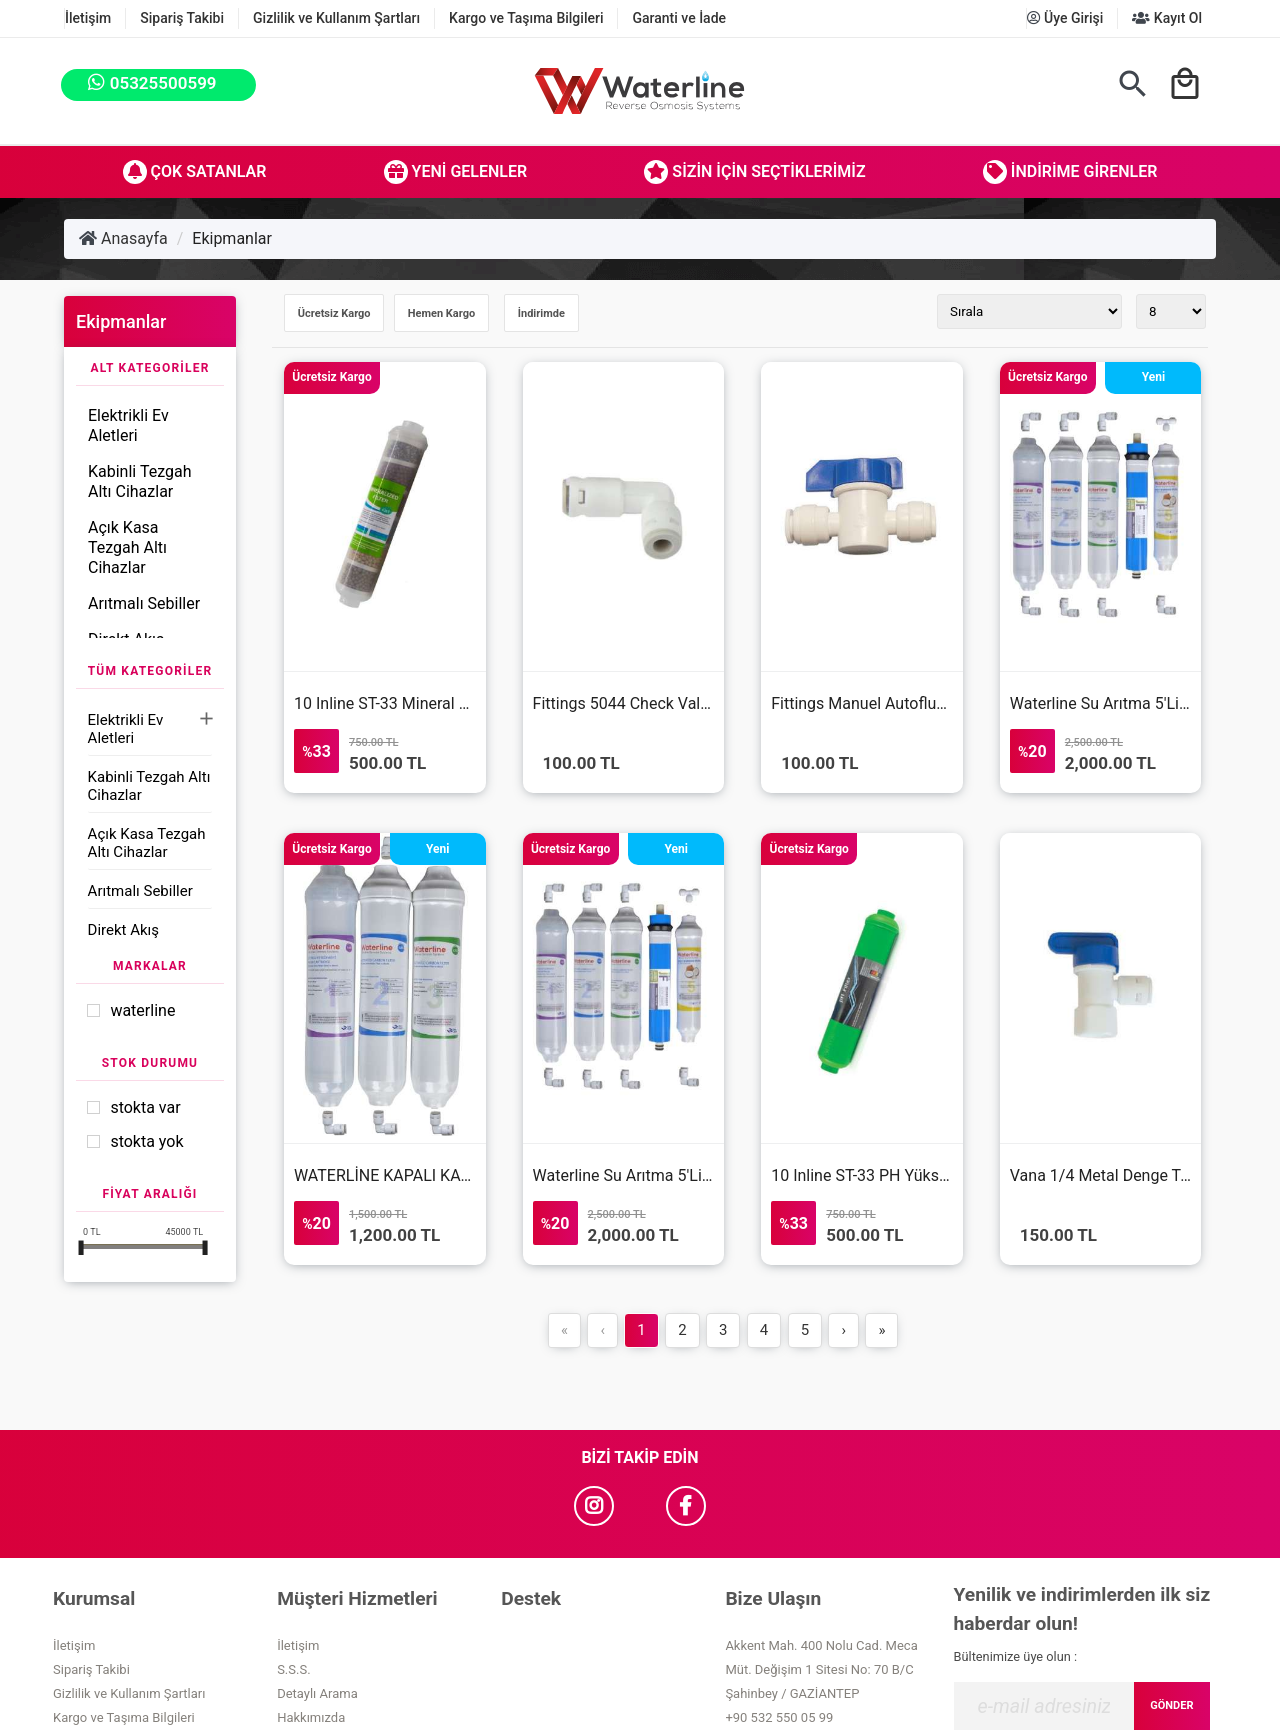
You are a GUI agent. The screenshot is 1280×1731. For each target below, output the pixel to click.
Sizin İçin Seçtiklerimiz (754, 172)
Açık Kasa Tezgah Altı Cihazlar (127, 547)
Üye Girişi (1065, 18)
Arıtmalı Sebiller (144, 603)
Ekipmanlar (232, 238)
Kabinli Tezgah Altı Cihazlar (139, 481)
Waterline (142, 1010)
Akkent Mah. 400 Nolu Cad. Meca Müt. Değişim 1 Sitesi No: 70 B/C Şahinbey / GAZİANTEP (821, 1669)
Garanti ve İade (679, 18)
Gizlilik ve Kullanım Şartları (336, 18)
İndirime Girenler (1070, 172)
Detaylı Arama (317, 1693)
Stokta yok (146, 1141)
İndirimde (541, 313)
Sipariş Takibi (182, 18)
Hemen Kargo (441, 313)
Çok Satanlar (195, 172)
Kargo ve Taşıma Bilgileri (526, 18)
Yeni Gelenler (456, 172)
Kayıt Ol (1167, 18)
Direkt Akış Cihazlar (123, 939)
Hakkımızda (311, 1717)
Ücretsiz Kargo (334, 313)
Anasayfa (123, 238)
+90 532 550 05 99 (779, 1717)
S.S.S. (293, 1669)
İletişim (88, 18)
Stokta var (145, 1107)
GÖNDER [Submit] (1171, 1705)
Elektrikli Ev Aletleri (128, 425)
